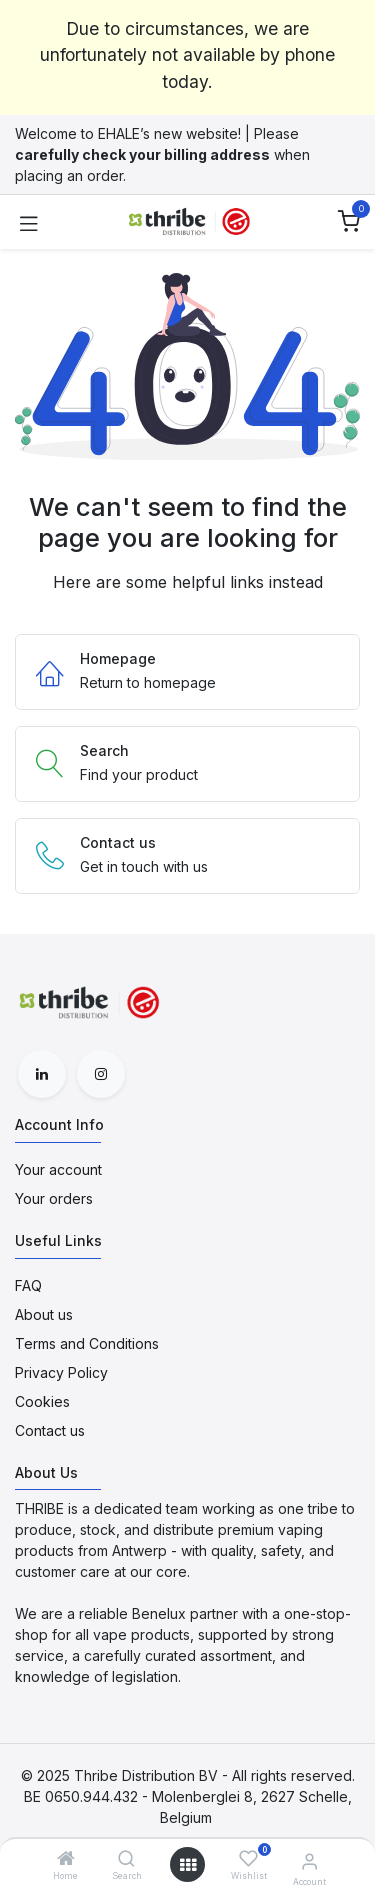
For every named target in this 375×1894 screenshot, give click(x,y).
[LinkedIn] (42, 1074)
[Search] (126, 1859)
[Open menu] (188, 1865)
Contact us (50, 1430)
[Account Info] (309, 1861)
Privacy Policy (61, 1372)
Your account (58, 1169)
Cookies (42, 1401)
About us (44, 1314)
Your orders (54, 1198)
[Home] (66, 1859)
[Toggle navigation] (29, 222)
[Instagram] (101, 1074)
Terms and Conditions (87, 1343)
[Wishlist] (248, 1858)
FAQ (28, 1285)
